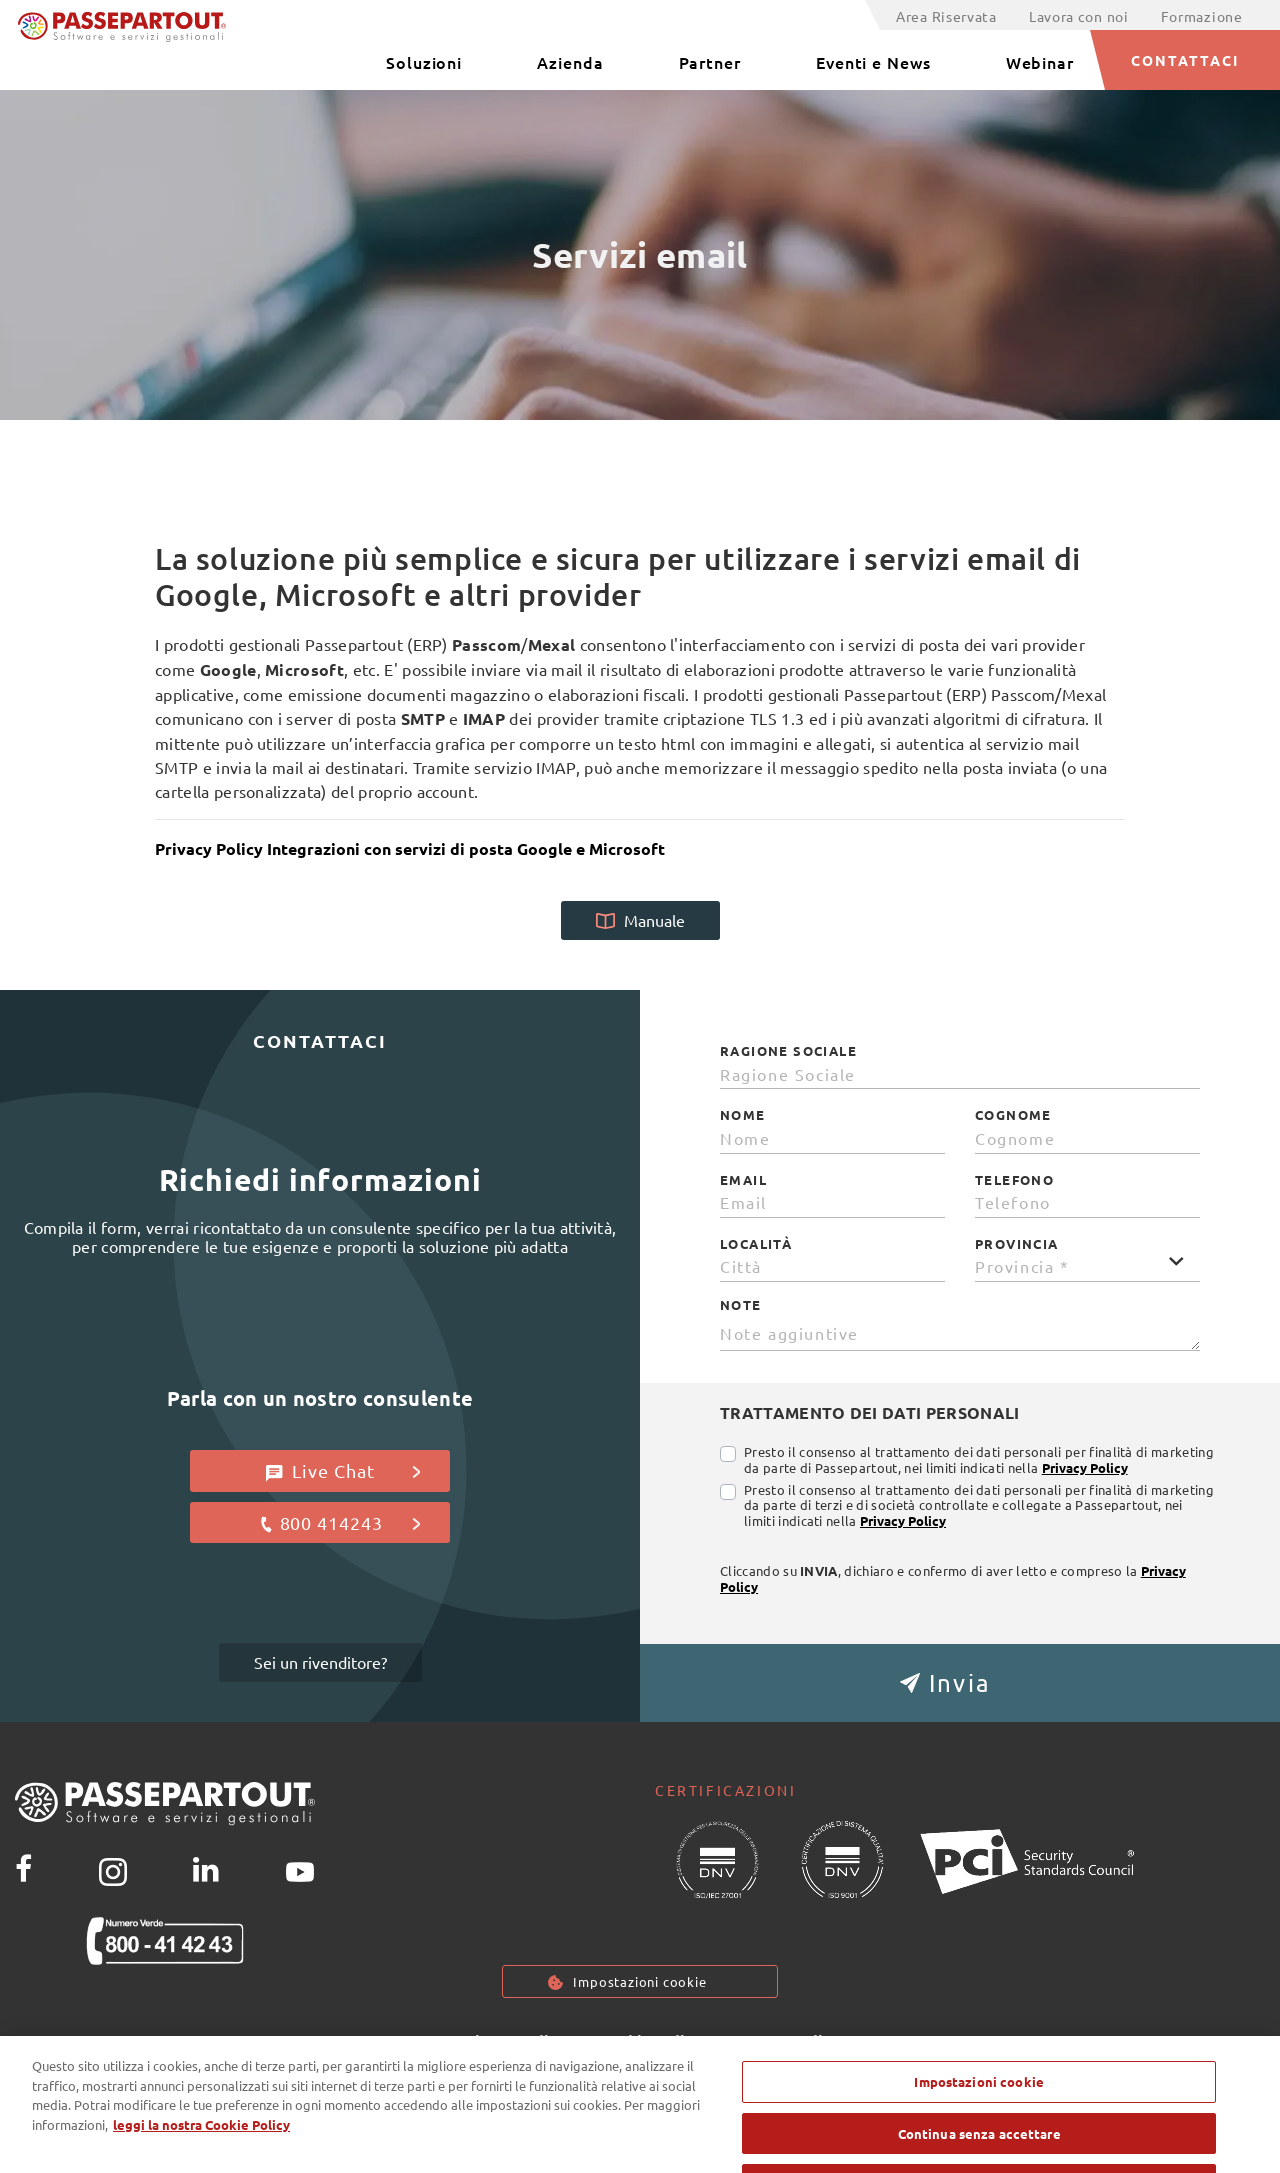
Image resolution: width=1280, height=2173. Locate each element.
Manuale (640, 920)
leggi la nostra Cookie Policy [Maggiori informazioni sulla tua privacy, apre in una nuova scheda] (201, 2149)
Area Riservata (946, 16)
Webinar (1040, 62)
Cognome (1013, 1115)
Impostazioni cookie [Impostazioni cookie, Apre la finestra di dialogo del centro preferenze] (978, 2106)
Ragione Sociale (788, 1051)
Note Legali (778, 2042)
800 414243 (339, 1523)
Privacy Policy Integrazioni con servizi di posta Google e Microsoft (410, 848)
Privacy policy (512, 2042)
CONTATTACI (1185, 60)
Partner (710, 62)
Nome (743, 1115)
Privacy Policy (1085, 1467)
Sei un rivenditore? (320, 1662)
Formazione (1202, 16)
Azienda (570, 62)
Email (743, 1180)
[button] (960, 1683)
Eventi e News (873, 62)
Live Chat (343, 1471)
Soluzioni (424, 62)
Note (741, 1305)
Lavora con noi (1079, 16)
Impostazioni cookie (640, 1982)
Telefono (1014, 1180)
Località (756, 1244)
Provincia (1017, 1244)
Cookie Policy (650, 2042)
